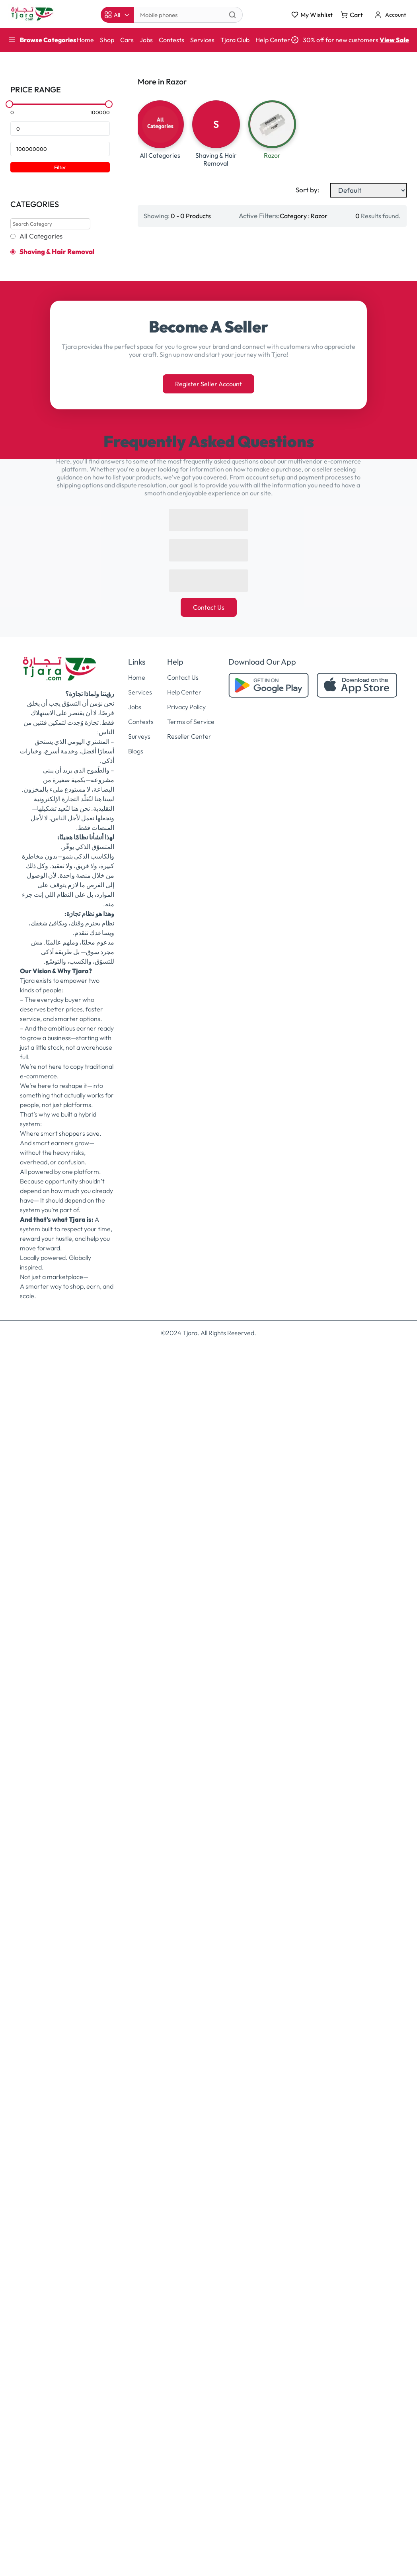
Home (85, 40)
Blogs (135, 751)
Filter (60, 167)
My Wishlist (312, 15)
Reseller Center (189, 736)
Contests (171, 40)
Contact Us (208, 607)
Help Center (272, 40)
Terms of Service (190, 722)
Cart (352, 15)
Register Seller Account (208, 384)
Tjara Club (234, 40)
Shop (107, 40)
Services (202, 40)
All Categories (40, 236)
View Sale (394, 40)
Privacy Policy (186, 707)
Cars (127, 40)
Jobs (146, 40)
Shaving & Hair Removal (57, 251)
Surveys (139, 736)
